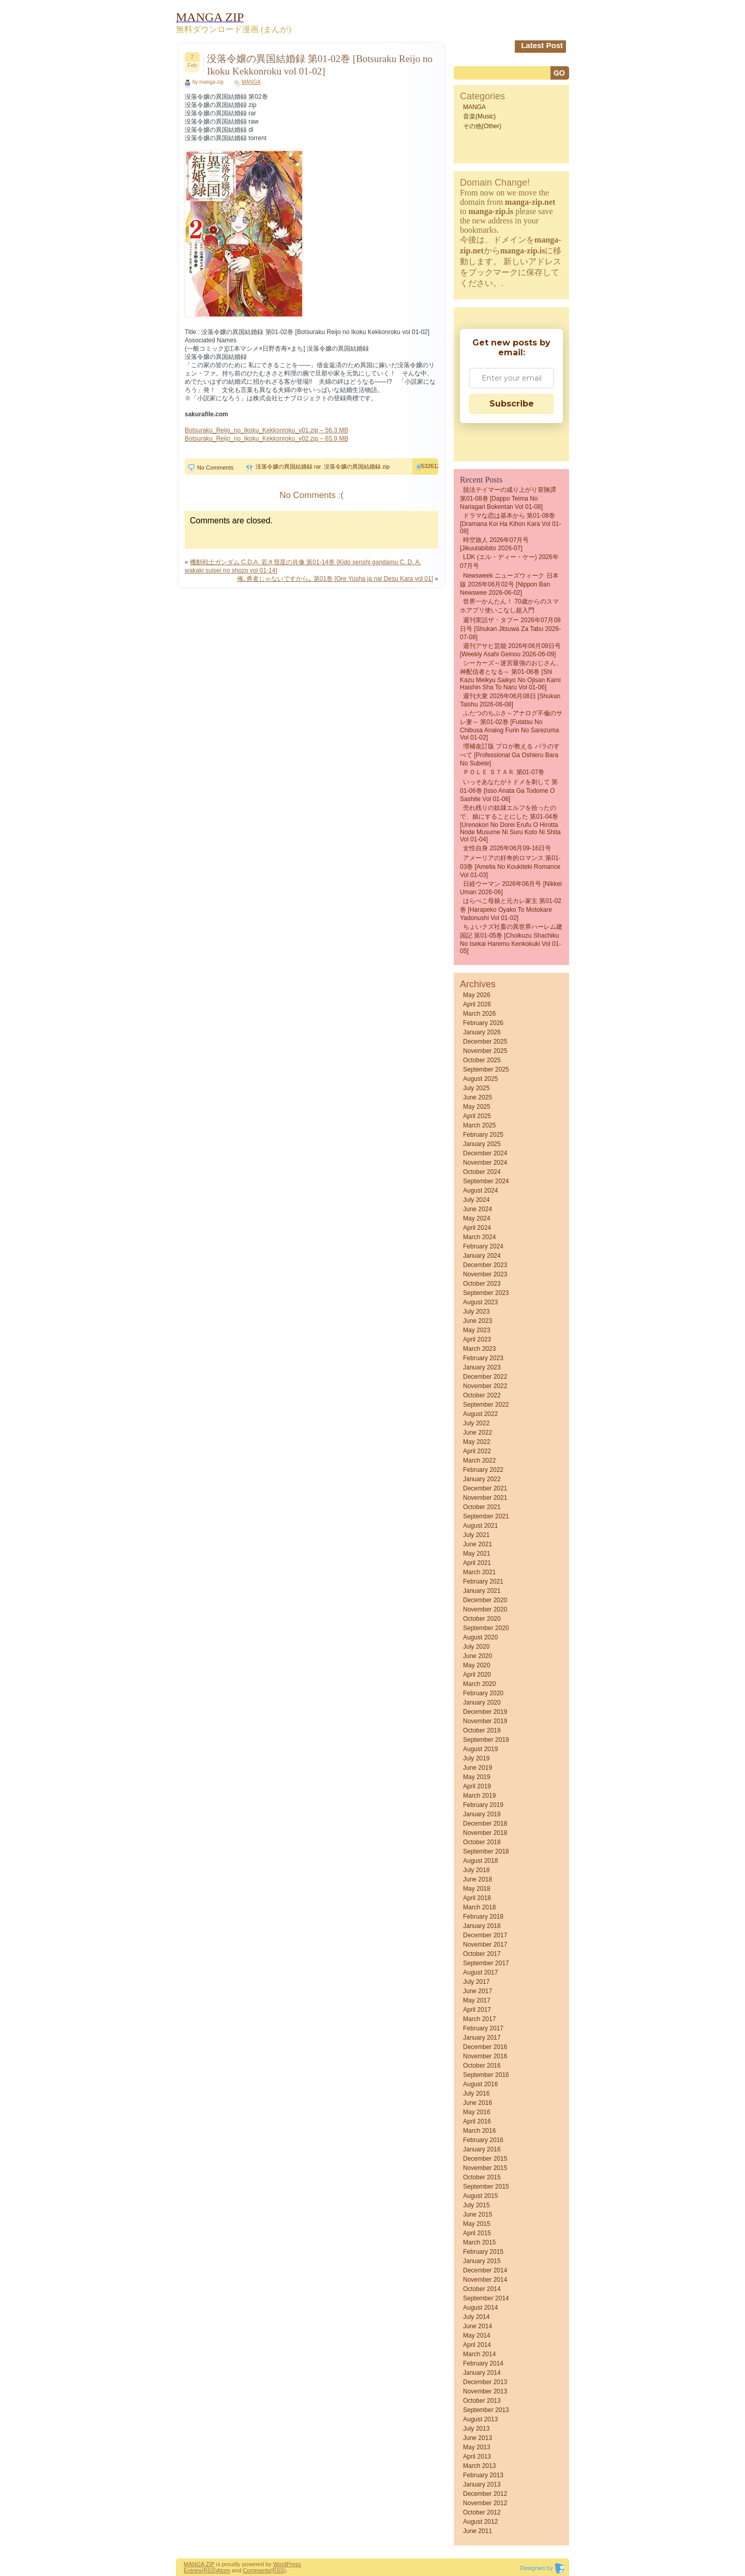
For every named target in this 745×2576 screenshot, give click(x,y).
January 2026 (482, 1032)
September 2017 (486, 1963)
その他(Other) (482, 126)
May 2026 (476, 995)
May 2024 (476, 1218)
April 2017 (477, 2009)
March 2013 (479, 2465)
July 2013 (476, 2428)
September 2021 (486, 1516)
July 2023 (476, 1311)
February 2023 (483, 1358)
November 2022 (485, 1386)
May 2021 (476, 1553)
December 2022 (485, 1376)
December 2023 (485, 1265)
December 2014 (485, 2270)
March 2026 (479, 1013)
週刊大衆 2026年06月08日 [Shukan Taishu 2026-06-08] (510, 700)
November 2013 (485, 2391)
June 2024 (477, 1209)
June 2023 (477, 1320)
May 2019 (476, 1777)
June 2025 (477, 1097)
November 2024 (485, 1162)
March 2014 (479, 2354)
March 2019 (479, 1795)
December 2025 (485, 1041)
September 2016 (486, 2074)
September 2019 (486, 1739)
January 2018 (482, 1926)
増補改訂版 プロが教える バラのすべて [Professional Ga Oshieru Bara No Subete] (510, 755)
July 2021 (476, 1535)
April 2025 (477, 1116)
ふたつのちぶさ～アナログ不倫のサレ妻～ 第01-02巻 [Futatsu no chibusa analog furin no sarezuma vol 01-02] (511, 725)
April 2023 (477, 1339)
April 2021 (477, 1562)
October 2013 (482, 2400)
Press (294, 2564)
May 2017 (476, 2000)
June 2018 (477, 1879)
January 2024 (482, 1255)
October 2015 (482, 2177)
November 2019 (485, 1721)
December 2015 (485, 2158)
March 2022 (479, 1460)
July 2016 (476, 2093)
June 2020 (477, 1656)
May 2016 (476, 2112)
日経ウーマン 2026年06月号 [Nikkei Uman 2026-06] (511, 888)
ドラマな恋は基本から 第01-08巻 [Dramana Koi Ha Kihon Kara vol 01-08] (510, 523)
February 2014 (483, 2363)
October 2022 (482, 1395)
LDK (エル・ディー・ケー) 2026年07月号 (509, 561)
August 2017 (480, 1972)
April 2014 (477, 2344)
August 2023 (480, 1302)
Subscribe (511, 404)
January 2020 (482, 1702)
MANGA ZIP (199, 2564)
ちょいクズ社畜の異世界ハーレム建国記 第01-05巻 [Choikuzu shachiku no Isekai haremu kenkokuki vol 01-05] (511, 939)
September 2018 (486, 1851)
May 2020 (476, 1665)
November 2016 (485, 2056)
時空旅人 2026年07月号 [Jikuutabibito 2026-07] (494, 544)
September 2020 (486, 1628)
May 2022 (476, 1441)
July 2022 (476, 1423)
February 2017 (483, 2028)
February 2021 (483, 1581)
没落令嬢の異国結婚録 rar (288, 466)
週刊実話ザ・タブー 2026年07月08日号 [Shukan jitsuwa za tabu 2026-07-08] (510, 628)
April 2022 (477, 1451)
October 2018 (482, 1842)
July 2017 (476, 1981)
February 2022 (483, 1469)
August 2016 (480, 2084)
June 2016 (477, 2102)
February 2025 (483, 1134)
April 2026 (477, 1004)
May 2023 (476, 1330)
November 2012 (485, 2503)
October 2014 (482, 2289)
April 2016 (477, 2121)
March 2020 (479, 1684)
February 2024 (483, 1246)
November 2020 (485, 1609)
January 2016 (482, 2149)
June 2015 (477, 2214)
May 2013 (476, 2447)
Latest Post (542, 45)
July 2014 (476, 2317)
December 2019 (485, 1711)
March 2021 (479, 1572)
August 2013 (480, 2419)
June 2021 (477, 1544)
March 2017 (479, 2019)
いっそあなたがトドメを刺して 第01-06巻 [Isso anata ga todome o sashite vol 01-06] (509, 790)
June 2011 (477, 2531)
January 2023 (482, 1367)
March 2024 (479, 1237)
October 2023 (482, 1283)
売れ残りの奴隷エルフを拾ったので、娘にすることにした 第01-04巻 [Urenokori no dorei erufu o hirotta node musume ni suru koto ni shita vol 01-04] (510, 823)
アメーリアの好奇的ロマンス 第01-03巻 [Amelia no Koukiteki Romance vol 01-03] (510, 866)
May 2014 (476, 2335)
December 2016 (485, 2047)
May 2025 (476, 1106)
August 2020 (480, 1637)
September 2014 (486, 2298)
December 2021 (485, 1488)
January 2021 (482, 1590)
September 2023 (486, 1293)
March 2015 (479, 2242)
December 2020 (485, 1600)
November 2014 (485, 2279)
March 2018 (479, 1907)
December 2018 (485, 1823)
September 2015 (486, 2186)
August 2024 (480, 1190)
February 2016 (483, 2140)
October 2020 (482, 1618)
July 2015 (476, 2205)
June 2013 (477, 2438)
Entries (192, 2570)
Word (280, 2564)
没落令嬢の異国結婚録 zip (357, 466)
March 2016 (479, 2130)
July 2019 (476, 1758)
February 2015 (483, 2251)
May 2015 (476, 2223)
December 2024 (485, 1153)
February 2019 (483, 1805)
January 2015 (482, 2261)
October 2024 (482, 1172)
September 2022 (486, 1404)
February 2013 (483, 2475)
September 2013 (486, 2410)
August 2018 (480, 1860)
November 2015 (485, 2168)
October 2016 (482, 2065)
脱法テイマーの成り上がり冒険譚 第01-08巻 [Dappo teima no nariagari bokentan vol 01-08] (508, 498)
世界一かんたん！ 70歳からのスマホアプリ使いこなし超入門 (509, 606)
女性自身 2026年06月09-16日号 (507, 848)
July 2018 (476, 1870)
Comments (256, 2570)
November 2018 (485, 1832)
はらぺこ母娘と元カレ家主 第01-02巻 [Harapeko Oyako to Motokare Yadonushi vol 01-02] (510, 909)
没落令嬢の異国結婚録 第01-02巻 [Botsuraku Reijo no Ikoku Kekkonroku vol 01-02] (320, 65)
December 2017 (485, 1935)
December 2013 (485, 2382)
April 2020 (477, 1674)
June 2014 (477, 2326)
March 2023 (479, 1348)
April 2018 (477, 1898)
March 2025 (479, 1125)
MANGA (251, 82)
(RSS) (209, 2570)
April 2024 (477, 1227)
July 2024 (476, 1199)
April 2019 (477, 1786)
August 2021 (480, 1525)
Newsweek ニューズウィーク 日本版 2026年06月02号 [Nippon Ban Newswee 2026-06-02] (509, 584)
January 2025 (482, 1144)
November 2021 (485, 1497)
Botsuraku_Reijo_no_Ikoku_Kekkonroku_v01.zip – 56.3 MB (266, 430)
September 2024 (486, 1181)
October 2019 (482, 1730)
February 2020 (483, 1693)
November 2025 (485, 1050)
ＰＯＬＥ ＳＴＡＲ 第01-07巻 (503, 772)
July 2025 (476, 1088)
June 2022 (477, 1432)
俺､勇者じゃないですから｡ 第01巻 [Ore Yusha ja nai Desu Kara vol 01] (335, 578)
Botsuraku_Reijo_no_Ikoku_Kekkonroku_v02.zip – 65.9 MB (266, 438)
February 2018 (483, 1916)
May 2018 (476, 1888)
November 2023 (485, 1274)
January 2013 (482, 2484)
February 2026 (483, 1023)
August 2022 (480, 1414)
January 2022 (482, 1479)
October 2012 (482, 2512)
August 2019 (480, 1749)
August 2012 (480, 2521)
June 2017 (477, 1991)
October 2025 (482, 1060)
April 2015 (477, 2233)
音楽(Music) (479, 116)
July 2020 (476, 1646)
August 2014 (480, 2307)
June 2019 (477, 1767)
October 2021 (482, 1507)
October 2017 (482, 1953)
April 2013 (477, 2456)
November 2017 (485, 1944)
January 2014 (482, 2372)
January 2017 (482, 2037)
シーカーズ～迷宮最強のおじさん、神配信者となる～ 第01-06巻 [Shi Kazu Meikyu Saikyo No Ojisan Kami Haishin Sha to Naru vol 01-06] (511, 675)
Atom (223, 2570)
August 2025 (480, 1078)
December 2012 (485, 2493)
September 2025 (486, 1069)
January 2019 (482, 1814)
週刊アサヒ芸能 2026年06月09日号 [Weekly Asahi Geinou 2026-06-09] (510, 650)
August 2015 (480, 2196)
